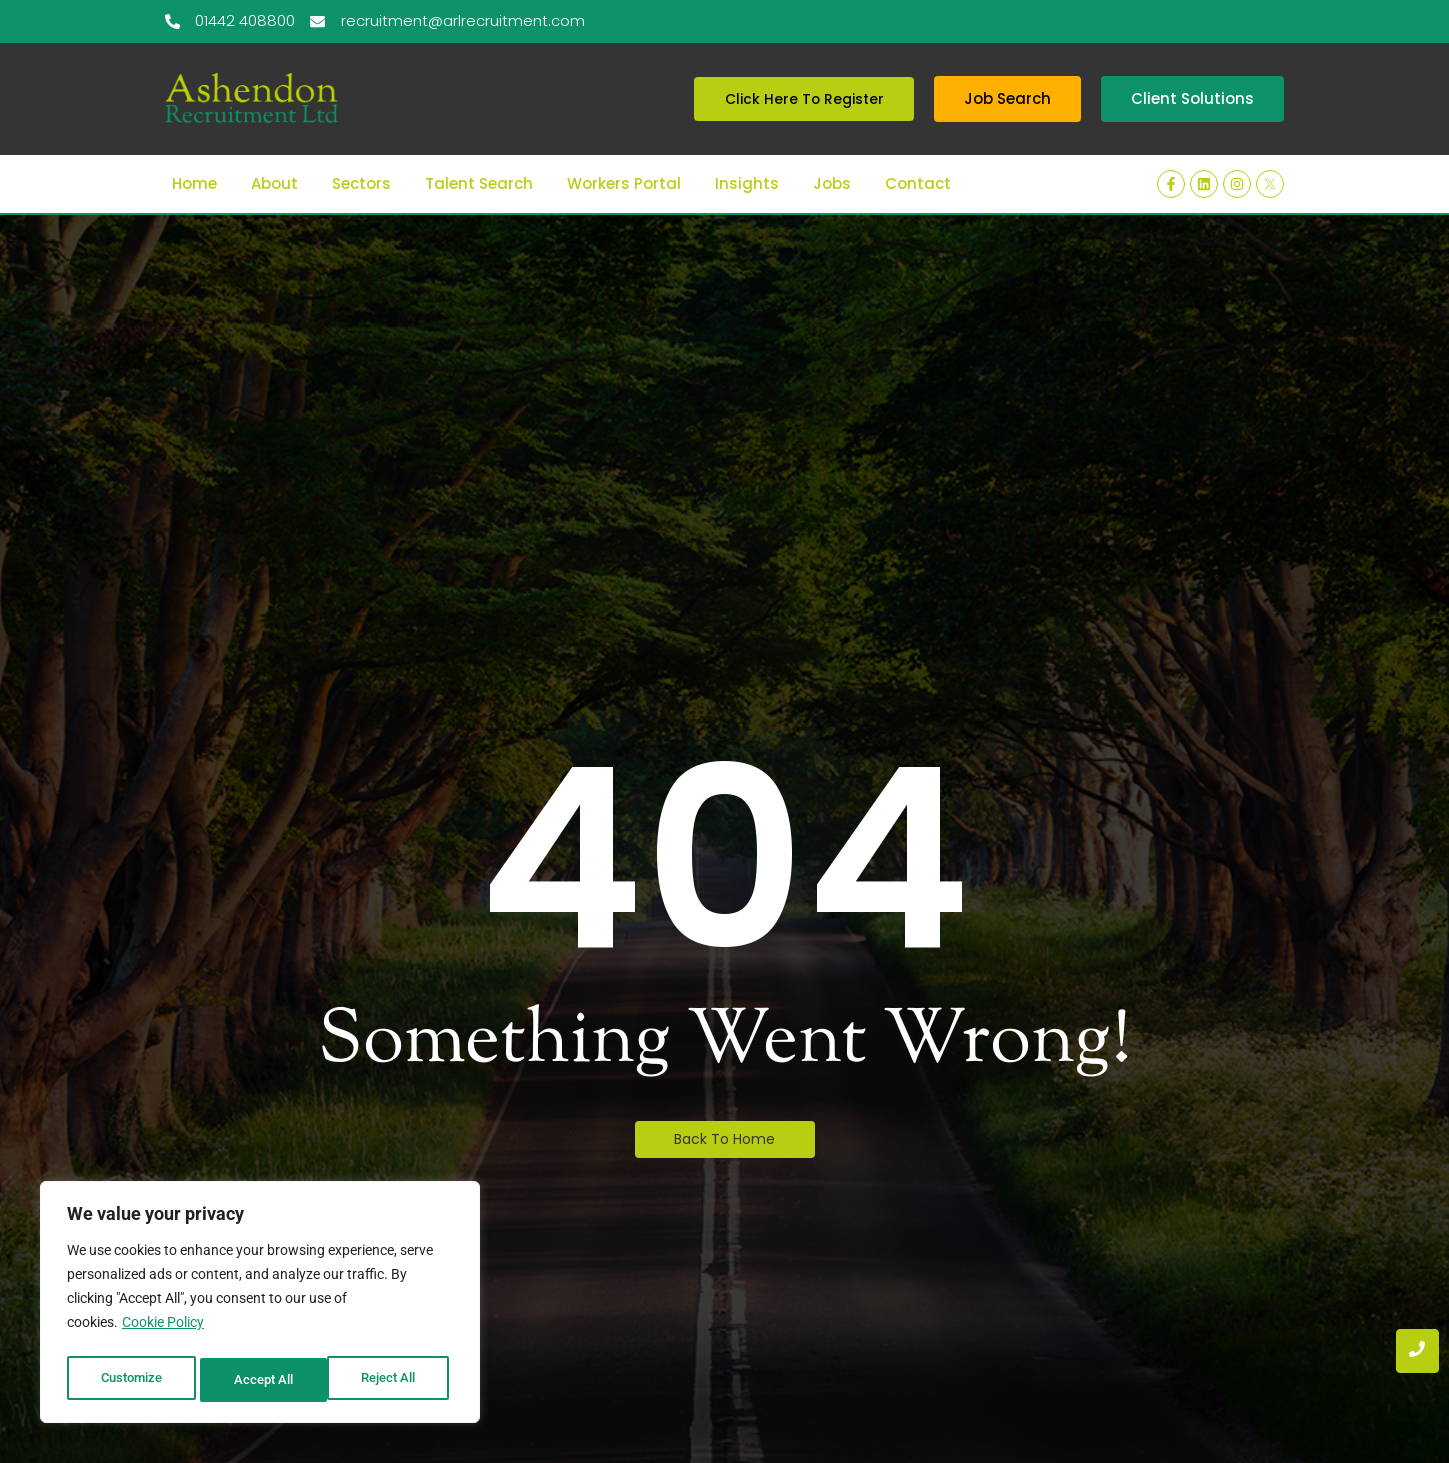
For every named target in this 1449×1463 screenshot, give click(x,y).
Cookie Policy (163, 1330)
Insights (747, 147)
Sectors (361, 147)
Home (194, 147)
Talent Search (479, 147)
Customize (131, 1380)
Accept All (392, 1380)
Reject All (262, 1380)
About (274, 147)
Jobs (832, 147)
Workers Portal (624, 147)
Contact (918, 147)
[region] (260, 1306)
